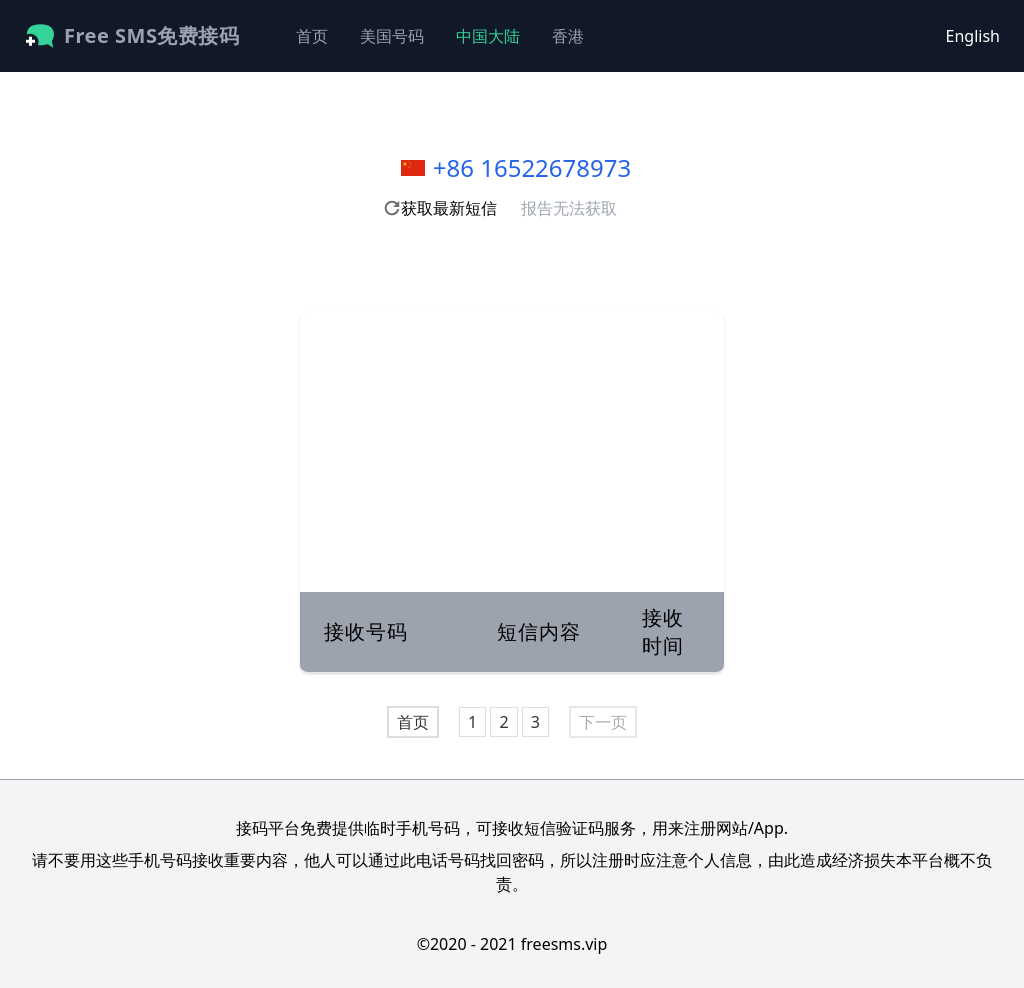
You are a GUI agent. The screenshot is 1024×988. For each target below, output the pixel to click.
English (973, 36)
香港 (568, 36)
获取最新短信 (440, 208)
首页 (312, 36)
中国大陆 (488, 36)
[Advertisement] (512, 452)
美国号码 (392, 36)
